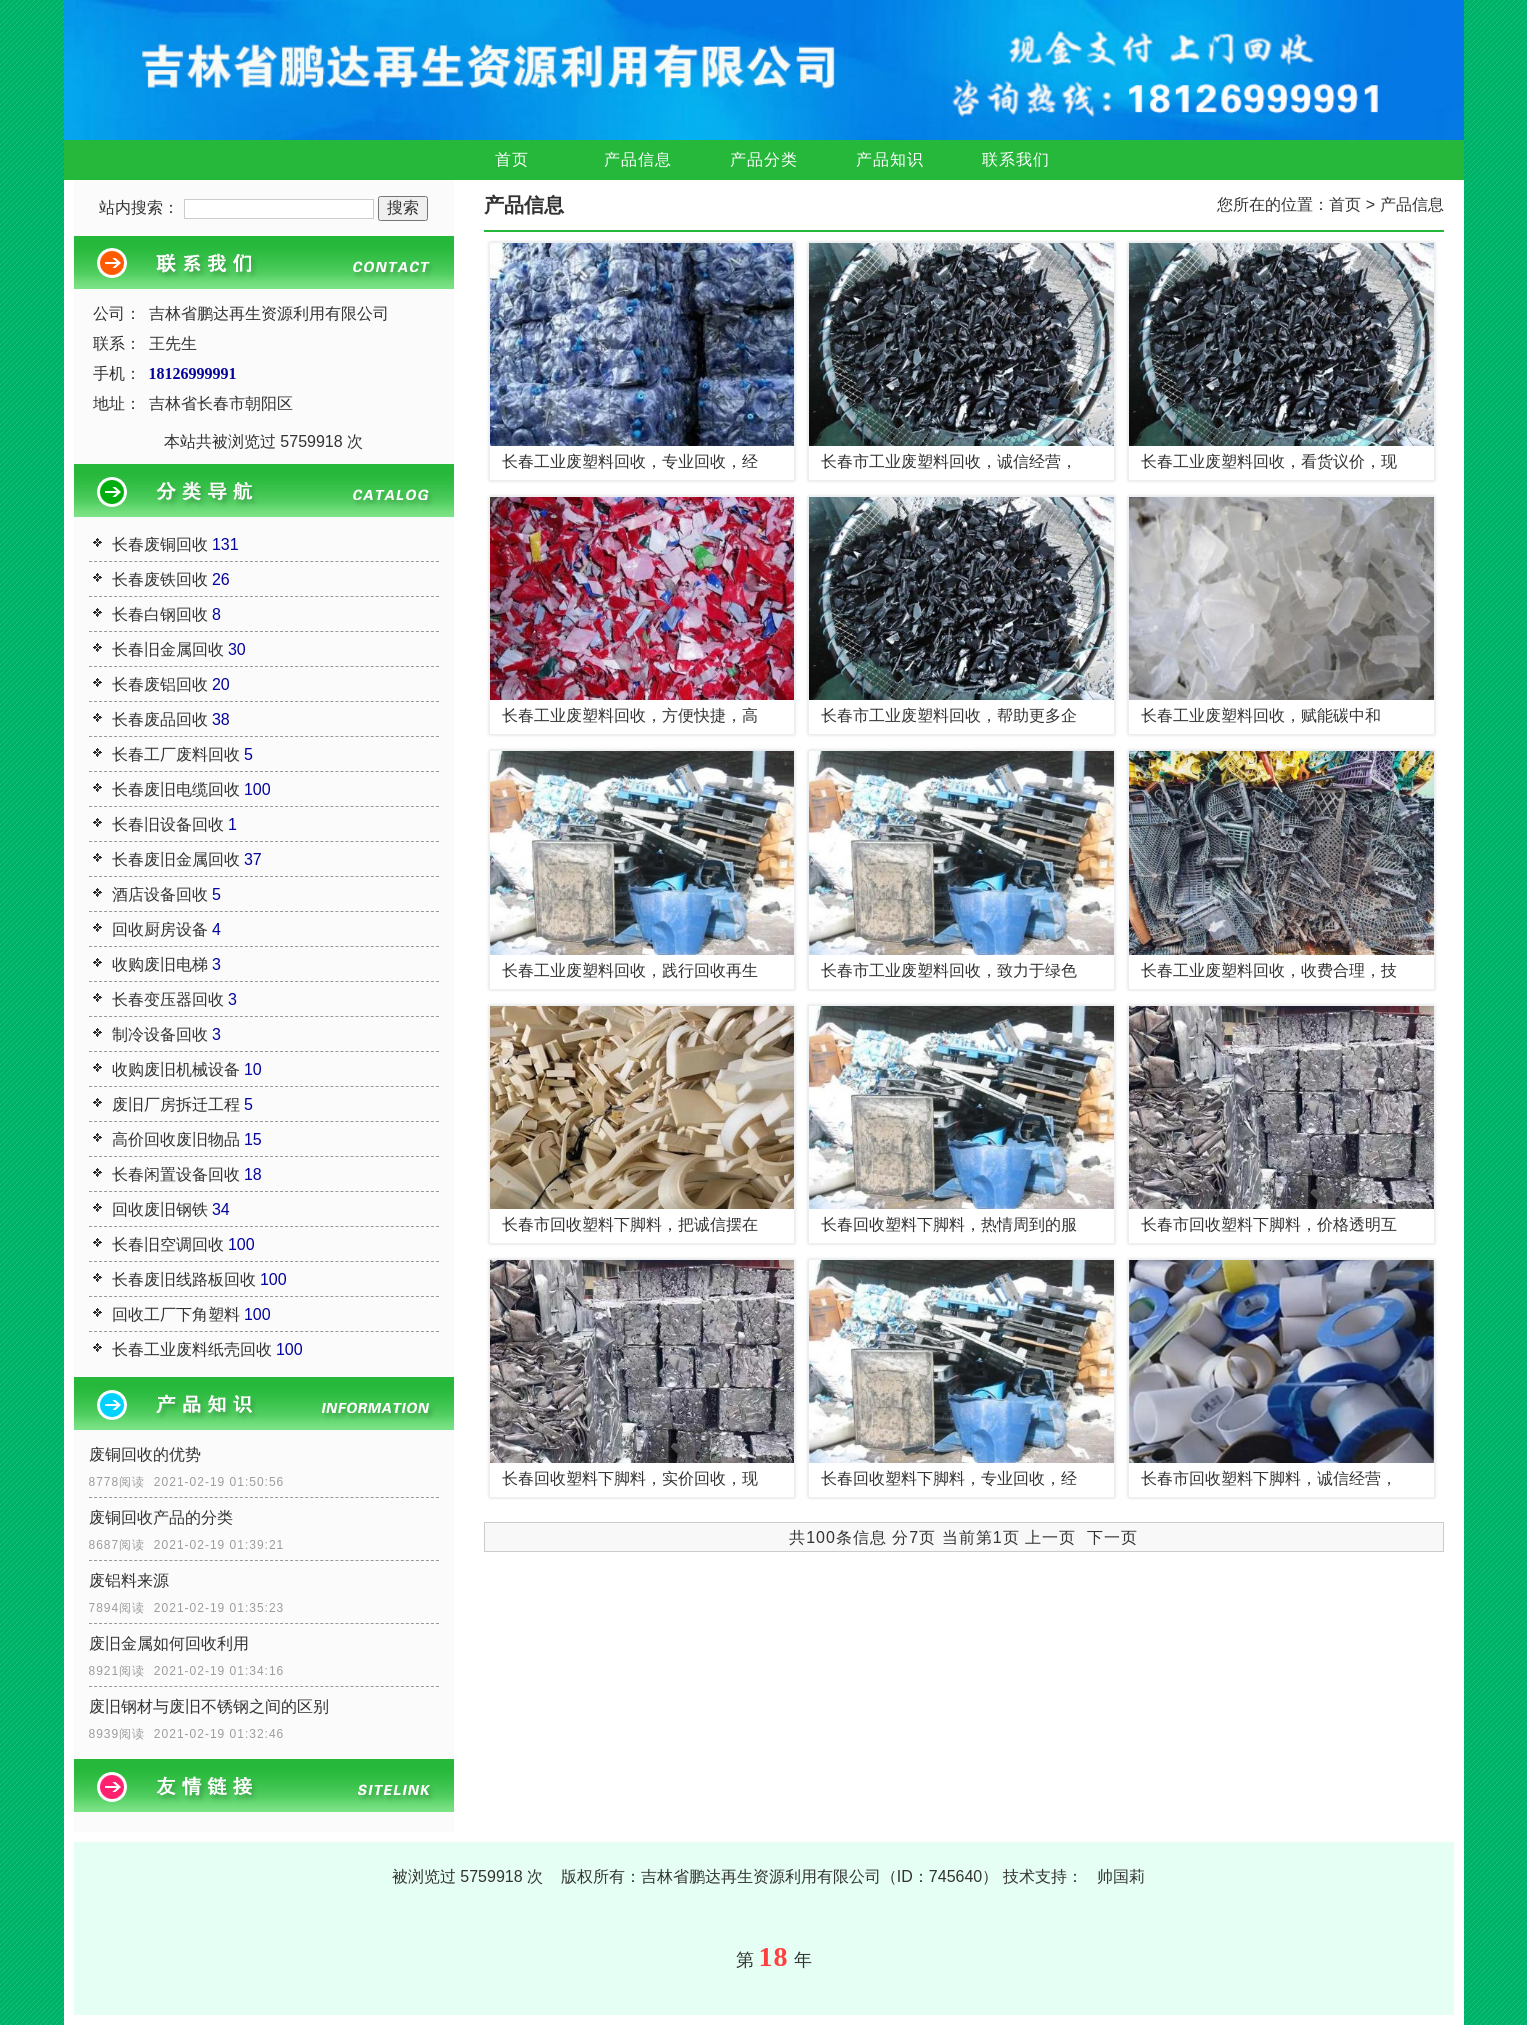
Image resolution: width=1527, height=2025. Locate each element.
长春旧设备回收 (168, 824)
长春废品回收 (160, 719)
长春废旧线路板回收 (184, 1279)
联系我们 (1016, 159)
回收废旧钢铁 (160, 1209)
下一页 (1112, 1537)
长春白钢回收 (160, 614)
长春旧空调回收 (168, 1244)
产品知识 (890, 159)
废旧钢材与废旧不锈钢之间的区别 (209, 1706)
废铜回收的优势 (145, 1454)
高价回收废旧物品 (176, 1139)
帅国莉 (1121, 1876)
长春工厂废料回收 (176, 754)
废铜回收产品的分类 (161, 1517)
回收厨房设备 (160, 929)
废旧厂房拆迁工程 (176, 1104)
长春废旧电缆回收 (176, 789)
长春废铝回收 (160, 684)
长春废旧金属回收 (176, 859)
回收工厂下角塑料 (176, 1314)
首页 (512, 159)
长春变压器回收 (168, 999)
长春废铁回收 (160, 579)
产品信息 (638, 159)
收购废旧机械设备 (176, 1069)
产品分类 (764, 159)
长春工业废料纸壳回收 (192, 1349)
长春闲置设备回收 (176, 1174)
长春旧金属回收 (168, 649)
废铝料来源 (129, 1580)
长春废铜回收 (160, 544)
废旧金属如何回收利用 (169, 1643)
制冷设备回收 (160, 1034)
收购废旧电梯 (160, 964)
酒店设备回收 (160, 894)
